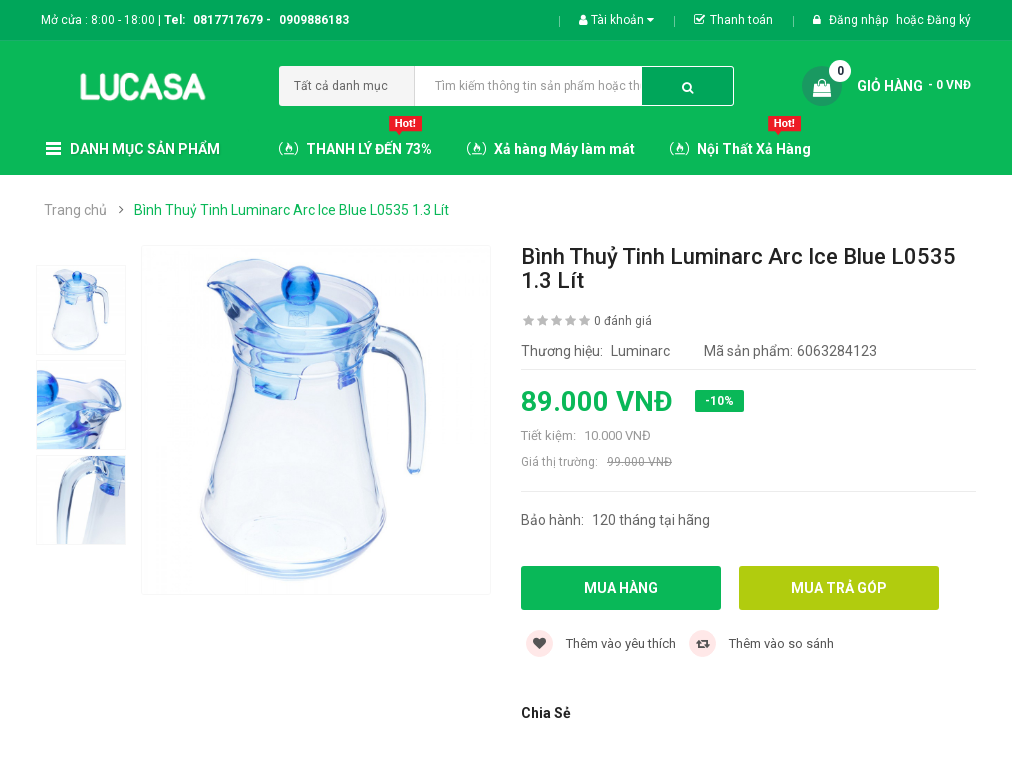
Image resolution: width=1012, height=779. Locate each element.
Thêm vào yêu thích (601, 643)
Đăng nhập (860, 20)
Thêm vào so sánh (761, 643)
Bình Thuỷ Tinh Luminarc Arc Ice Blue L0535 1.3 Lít (291, 210)
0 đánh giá (623, 321)
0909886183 (314, 20)
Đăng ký (949, 20)
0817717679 (228, 20)
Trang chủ (75, 210)
